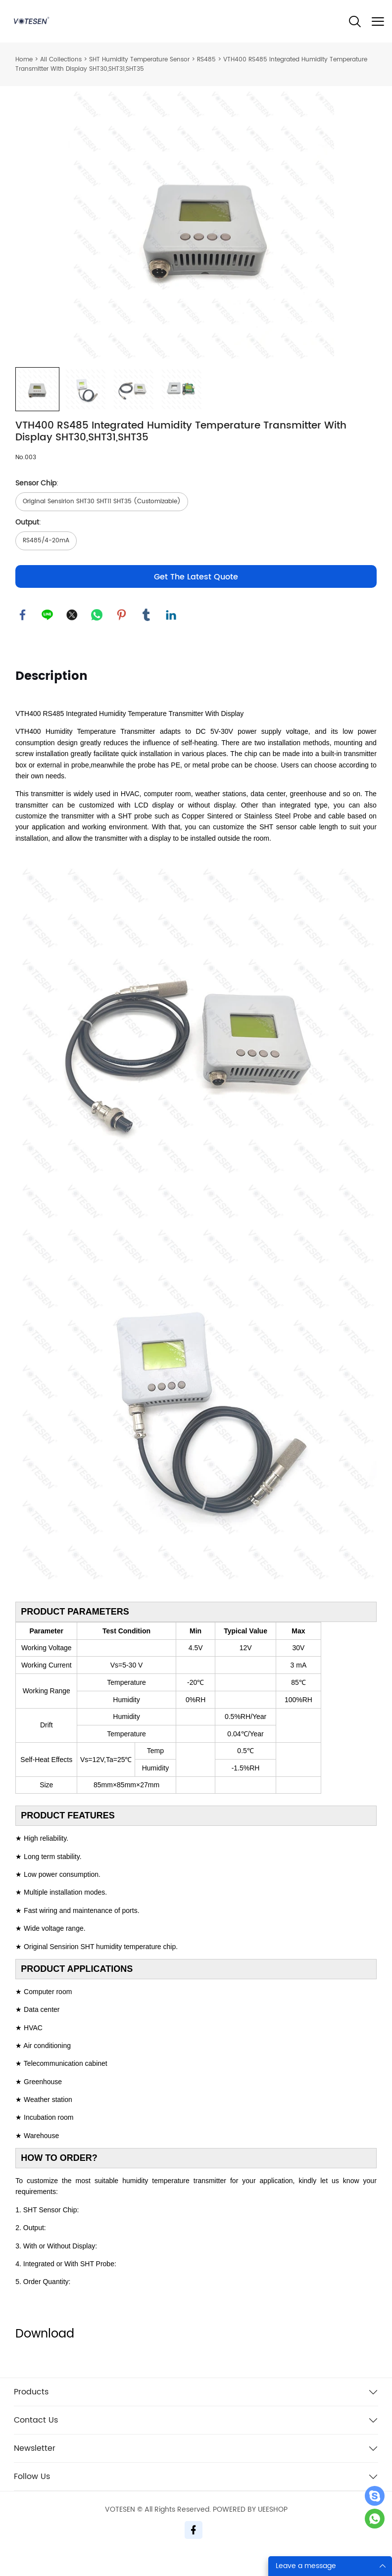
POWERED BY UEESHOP (250, 2530)
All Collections (61, 59)
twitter (72, 635)
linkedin (171, 635)
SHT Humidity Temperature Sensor (139, 59)
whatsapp (97, 635)
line (47, 635)
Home (24, 59)
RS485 (206, 59)
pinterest (121, 635)
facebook (22, 635)
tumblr (146, 635)
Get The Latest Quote (196, 597)
